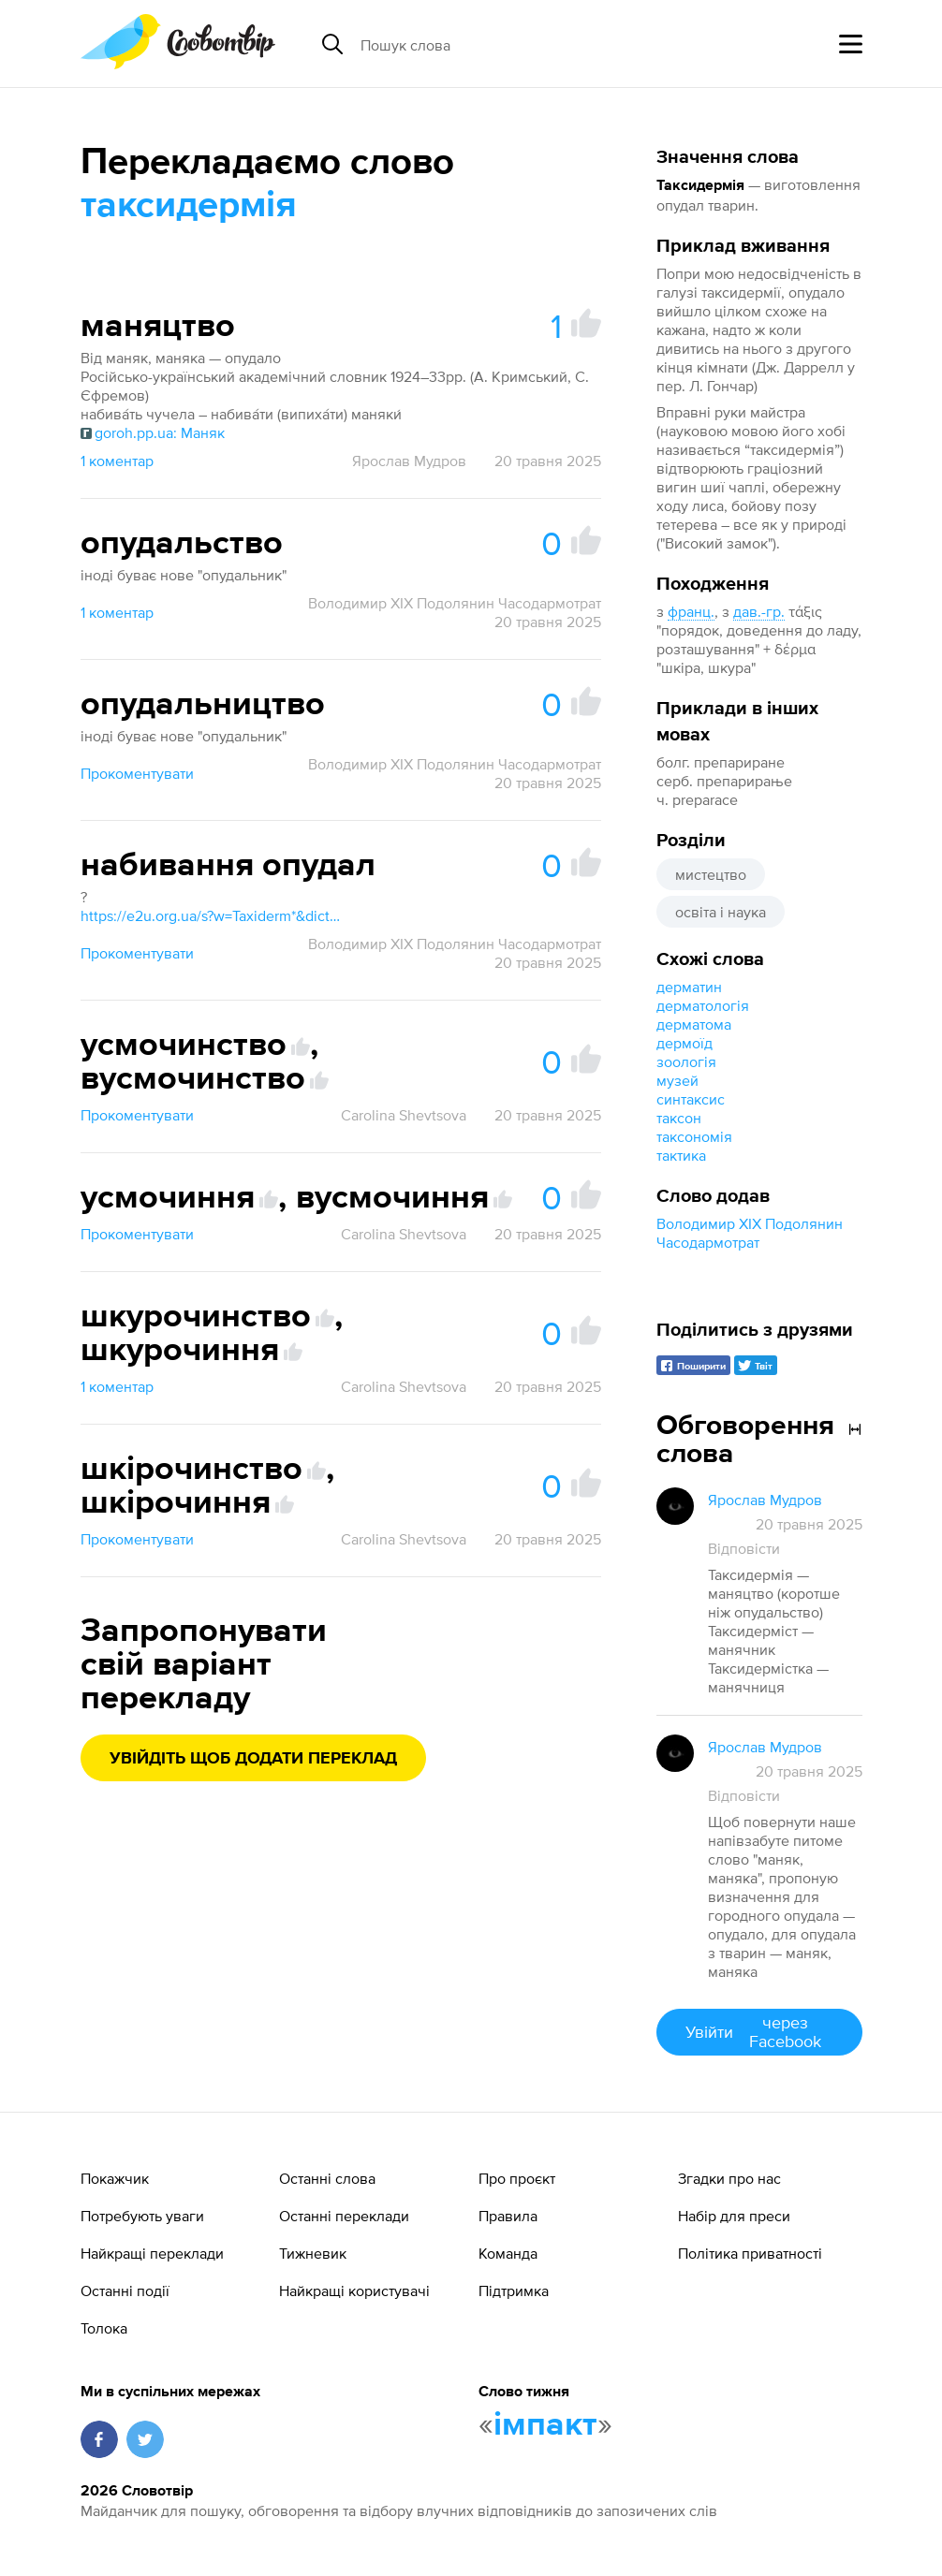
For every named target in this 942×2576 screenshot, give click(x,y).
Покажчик (115, 2178)
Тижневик (312, 2253)
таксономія (694, 1136)
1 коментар (117, 460)
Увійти (759, 2031)
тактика (681, 1155)
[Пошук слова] (505, 44)
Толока (104, 2328)
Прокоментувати (137, 773)
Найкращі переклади (152, 2253)
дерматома (693, 1024)
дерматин (689, 986)
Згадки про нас (729, 2178)
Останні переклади (344, 2215)
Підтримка (513, 2290)
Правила (507, 2215)
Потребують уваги (142, 2215)
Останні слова (327, 2178)
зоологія (686, 1061)
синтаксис (690, 1098)
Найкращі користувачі (354, 2290)
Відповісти (744, 1548)
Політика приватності (750, 2253)
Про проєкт (516, 2178)
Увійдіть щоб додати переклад (253, 1758)
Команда (507, 2253)
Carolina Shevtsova (403, 1114)
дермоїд (684, 1042)
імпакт (545, 2425)
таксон (678, 1117)
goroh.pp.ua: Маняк (153, 432)
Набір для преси (734, 2215)
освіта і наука (720, 911)
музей (677, 1080)
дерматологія (702, 1005)
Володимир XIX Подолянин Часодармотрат (454, 602)
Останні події (125, 2290)
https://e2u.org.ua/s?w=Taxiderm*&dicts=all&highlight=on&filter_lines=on (212, 915)
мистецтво (710, 874)
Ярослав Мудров (409, 460)
